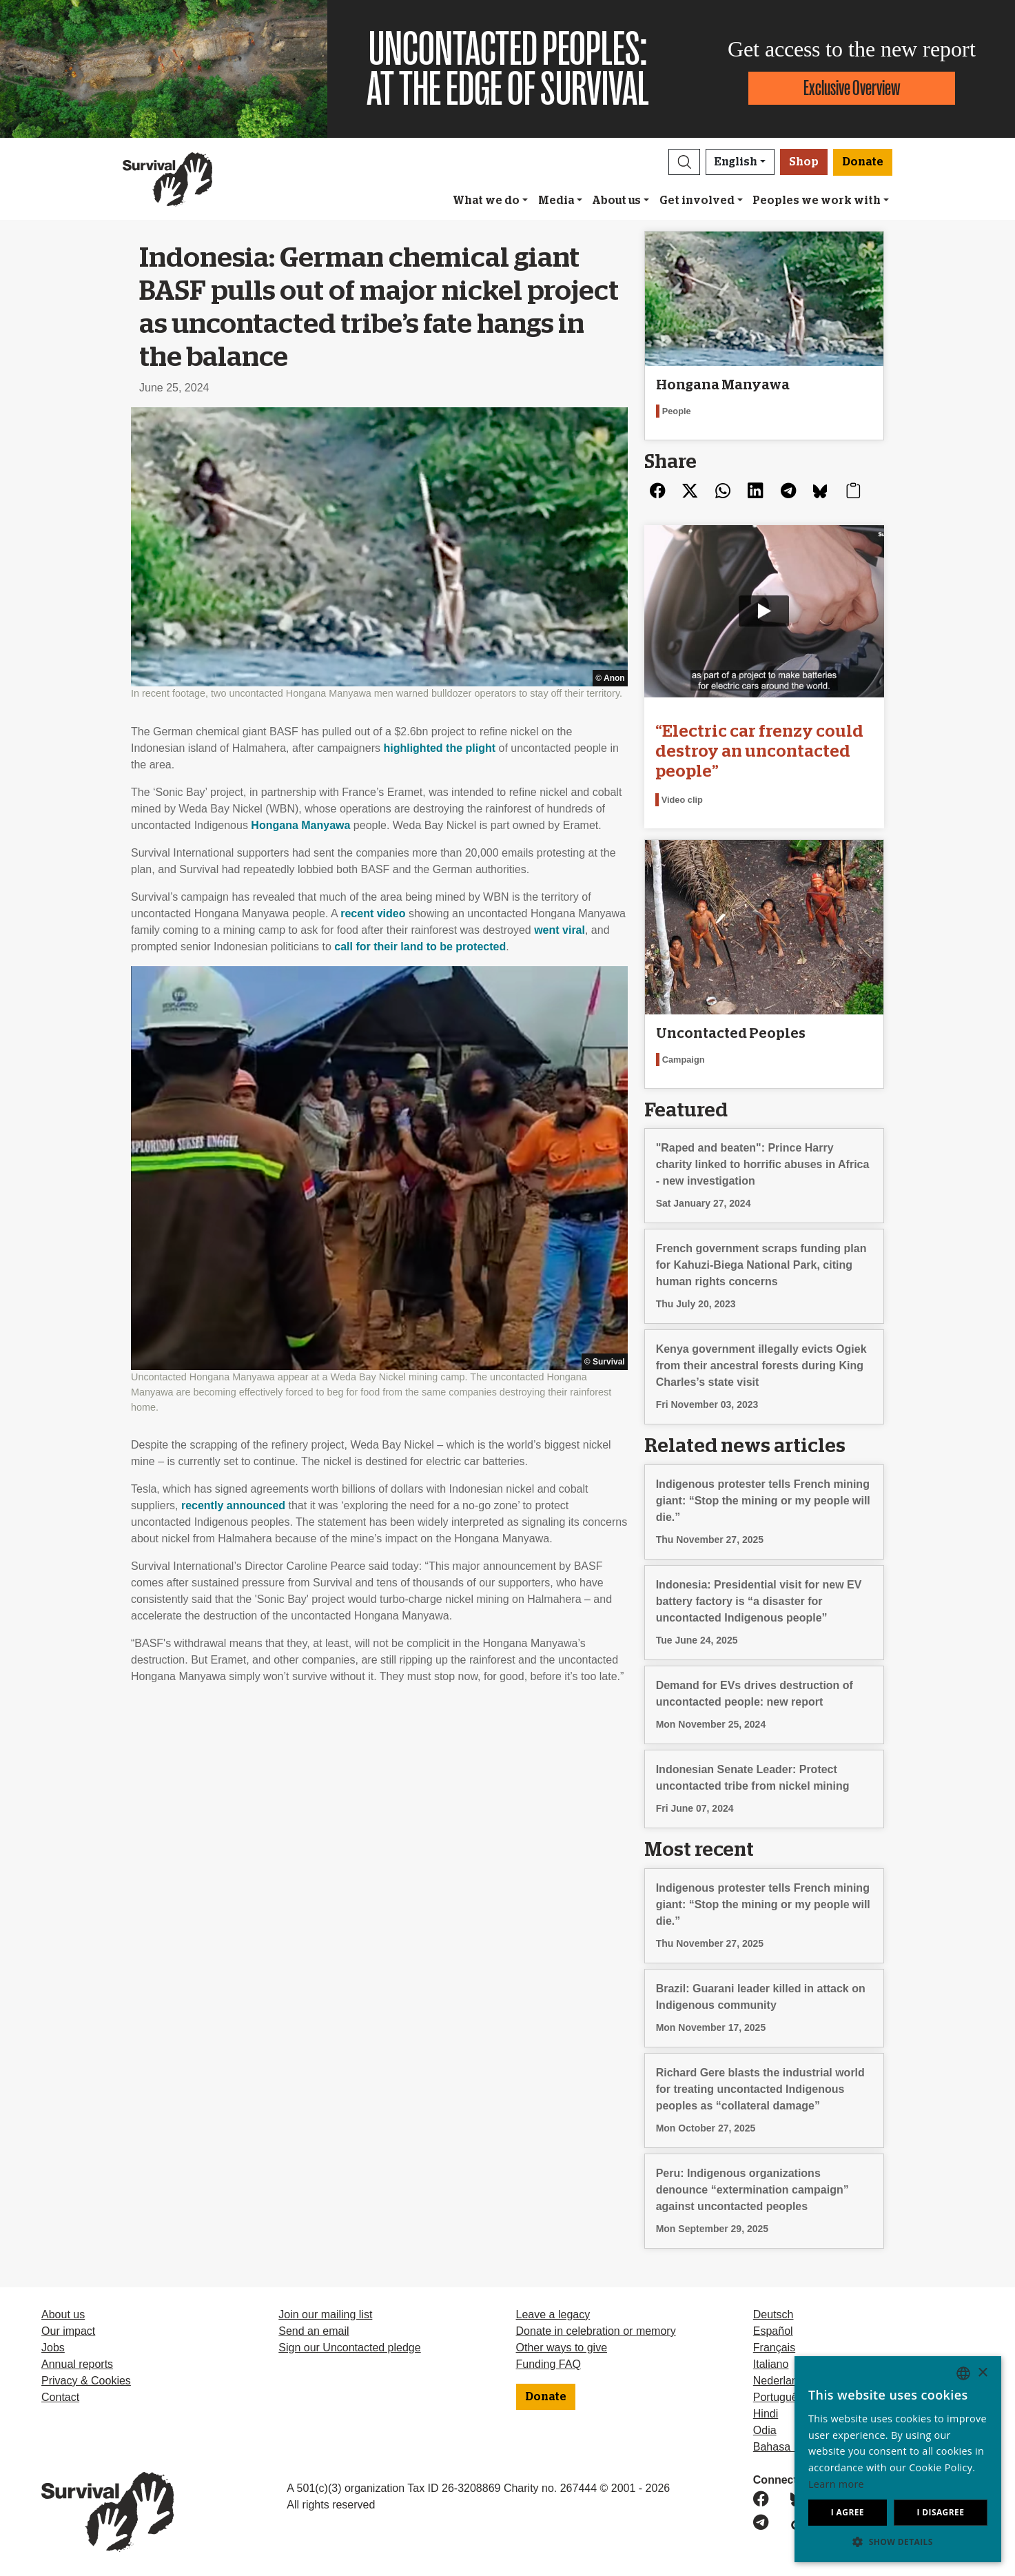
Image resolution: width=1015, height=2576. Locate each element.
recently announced (233, 1505)
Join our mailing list (325, 2314)
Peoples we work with (816, 200)
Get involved (697, 200)
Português (778, 2397)
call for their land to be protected (420, 946)
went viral (559, 930)
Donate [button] (862, 161)
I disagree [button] (940, 2512)
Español (773, 2331)
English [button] (736, 161)
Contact (60, 2397)
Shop (804, 161)
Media (556, 200)
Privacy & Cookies (86, 2380)
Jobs (53, 2347)
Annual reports (77, 2364)
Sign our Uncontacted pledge (349, 2347)
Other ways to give (562, 2347)
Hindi (765, 2414)
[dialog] (897, 2459)
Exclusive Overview (851, 88)
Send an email (313, 2331)
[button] (684, 162)
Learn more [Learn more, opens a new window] (836, 2484)
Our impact (68, 2331)
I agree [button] (847, 2512)
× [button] (982, 2373)
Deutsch (773, 2314)
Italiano (771, 2364)
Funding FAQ (548, 2364)
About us (616, 200)
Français (774, 2347)
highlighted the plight (439, 748)
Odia (765, 2430)
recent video (372, 913)
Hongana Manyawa (300, 825)
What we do (486, 200)
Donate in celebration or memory (596, 2331)
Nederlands (781, 2380)
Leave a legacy (553, 2314)
